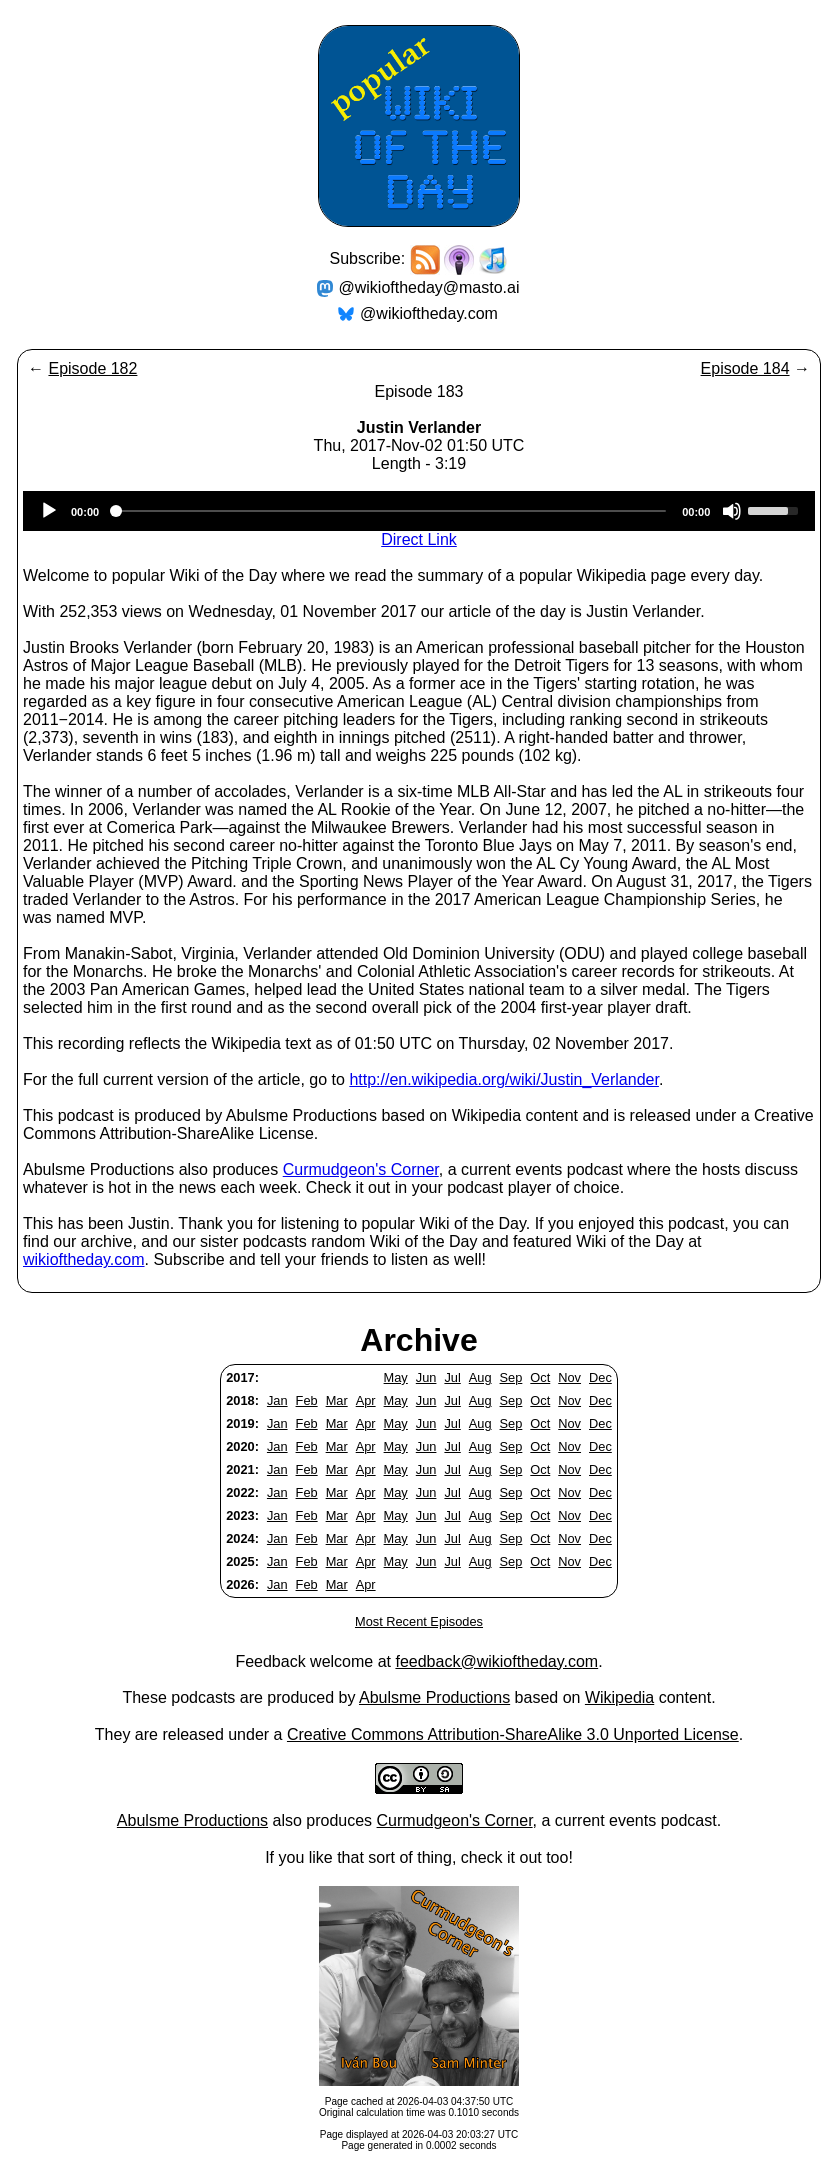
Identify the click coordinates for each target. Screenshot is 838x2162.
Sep (511, 1377)
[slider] (390, 511)
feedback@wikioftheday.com (496, 1661)
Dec (600, 1377)
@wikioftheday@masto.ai (429, 287)
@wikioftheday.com (429, 313)
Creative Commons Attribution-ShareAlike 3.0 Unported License (513, 1734)
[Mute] (732, 511)
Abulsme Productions (434, 1697)
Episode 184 (745, 368)
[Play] (49, 511)
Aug (480, 1377)
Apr (366, 1400)
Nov (569, 1377)
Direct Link (419, 539)
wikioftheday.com (84, 1259)
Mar (337, 1400)
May (396, 1377)
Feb (307, 1400)
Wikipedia (619, 1697)
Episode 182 (92, 368)
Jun (426, 1377)
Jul (452, 1377)
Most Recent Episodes (419, 1621)
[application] (419, 511)
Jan (277, 1400)
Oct (540, 1377)
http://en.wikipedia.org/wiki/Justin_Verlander (504, 1079)
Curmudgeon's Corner (361, 1169)
